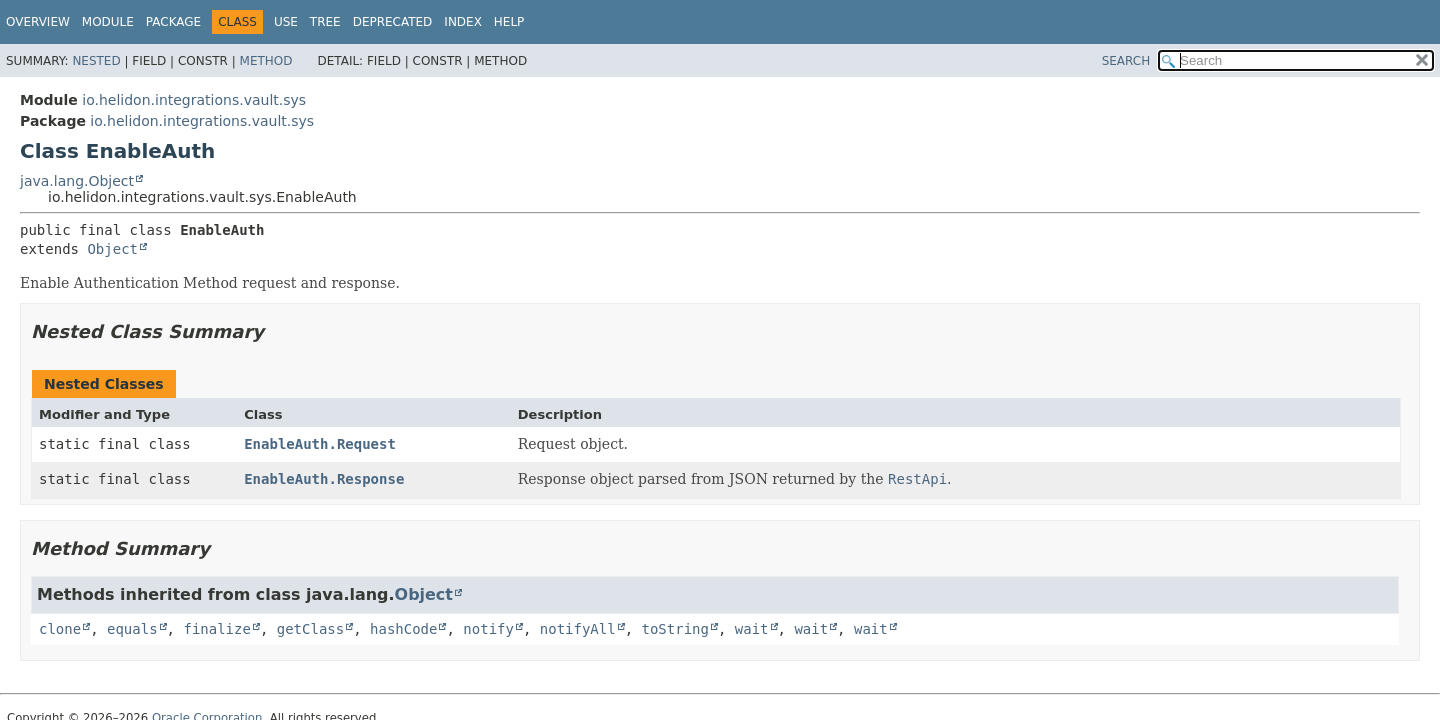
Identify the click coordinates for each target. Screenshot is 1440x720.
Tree (325, 22)
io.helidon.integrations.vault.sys (194, 100)
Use (286, 22)
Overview (38, 22)
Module (108, 22)
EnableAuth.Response (324, 479)
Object (112, 249)
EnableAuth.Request (320, 444)
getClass (310, 629)
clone (60, 629)
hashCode (403, 629)
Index (463, 22)
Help (509, 22)
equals (132, 629)
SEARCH (1126, 61)
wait (752, 629)
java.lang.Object (77, 181)
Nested (96, 61)
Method (266, 61)
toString (675, 629)
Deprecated (393, 22)
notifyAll (578, 629)
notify (488, 629)
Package (173, 22)
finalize (216, 629)
